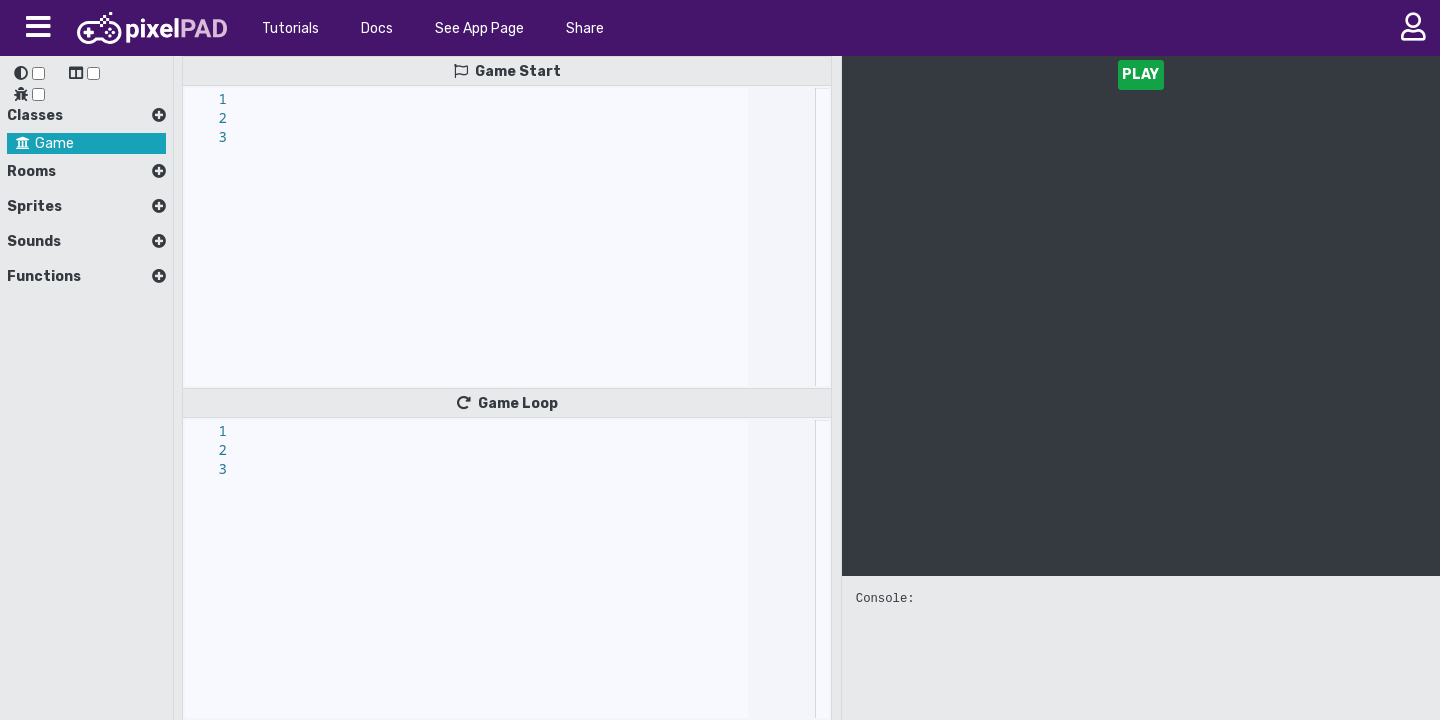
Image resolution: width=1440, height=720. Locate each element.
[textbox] (253, 88)
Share (585, 28)
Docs (377, 28)
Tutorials (290, 28)
